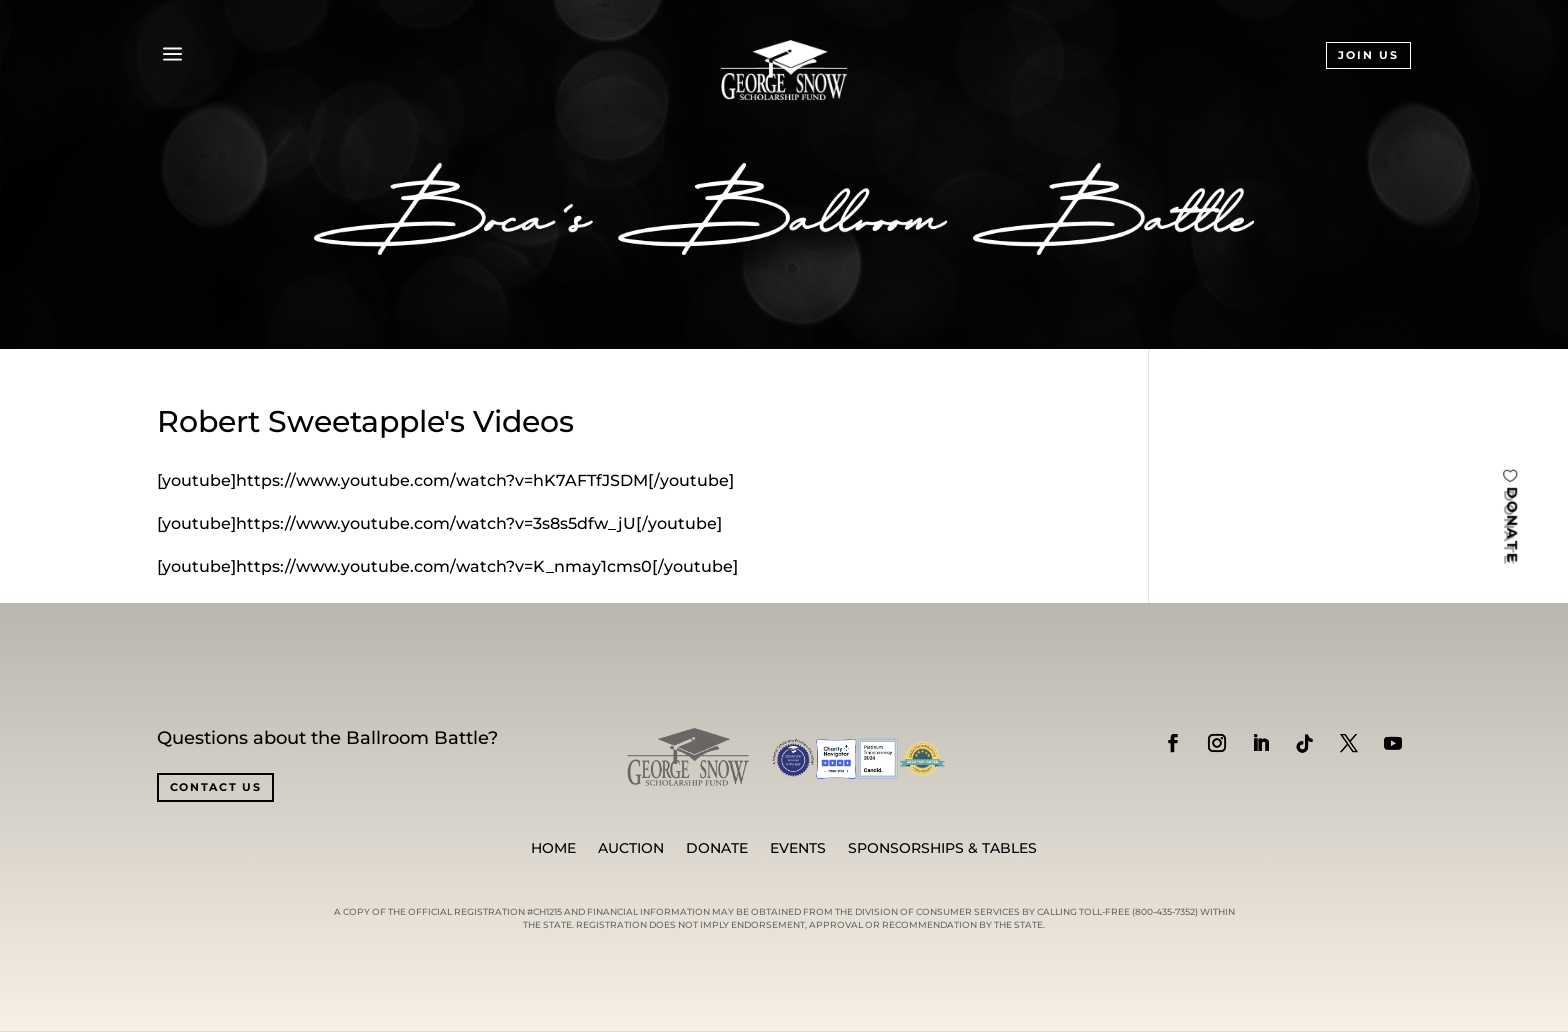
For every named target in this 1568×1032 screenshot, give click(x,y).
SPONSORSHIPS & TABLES (942, 849)
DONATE (1512, 525)
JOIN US (1368, 55)
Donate (717, 849)
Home (553, 849)
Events (798, 849)
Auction (631, 849)
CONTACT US (216, 787)
